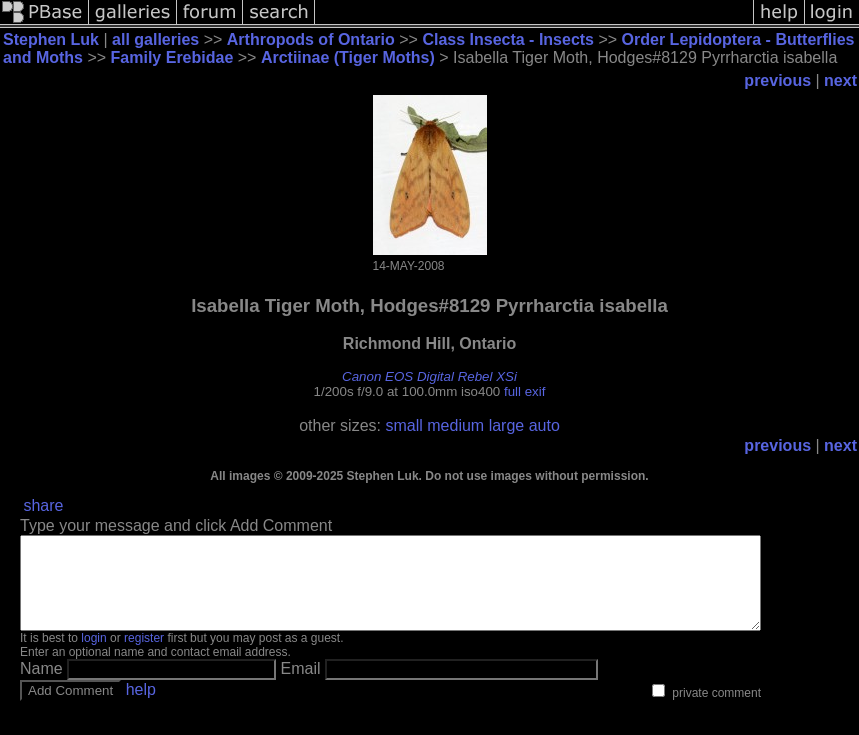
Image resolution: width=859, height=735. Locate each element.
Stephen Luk (51, 39)
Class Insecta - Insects (508, 39)
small (403, 425)
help (141, 707)
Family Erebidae (172, 57)
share (43, 505)
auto (544, 425)
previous (777, 80)
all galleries (155, 39)
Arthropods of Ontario (311, 39)
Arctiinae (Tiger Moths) (348, 57)
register (144, 656)
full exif (524, 391)
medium (455, 425)
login (93, 656)
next (840, 80)
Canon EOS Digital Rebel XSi (429, 376)
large (507, 425)
